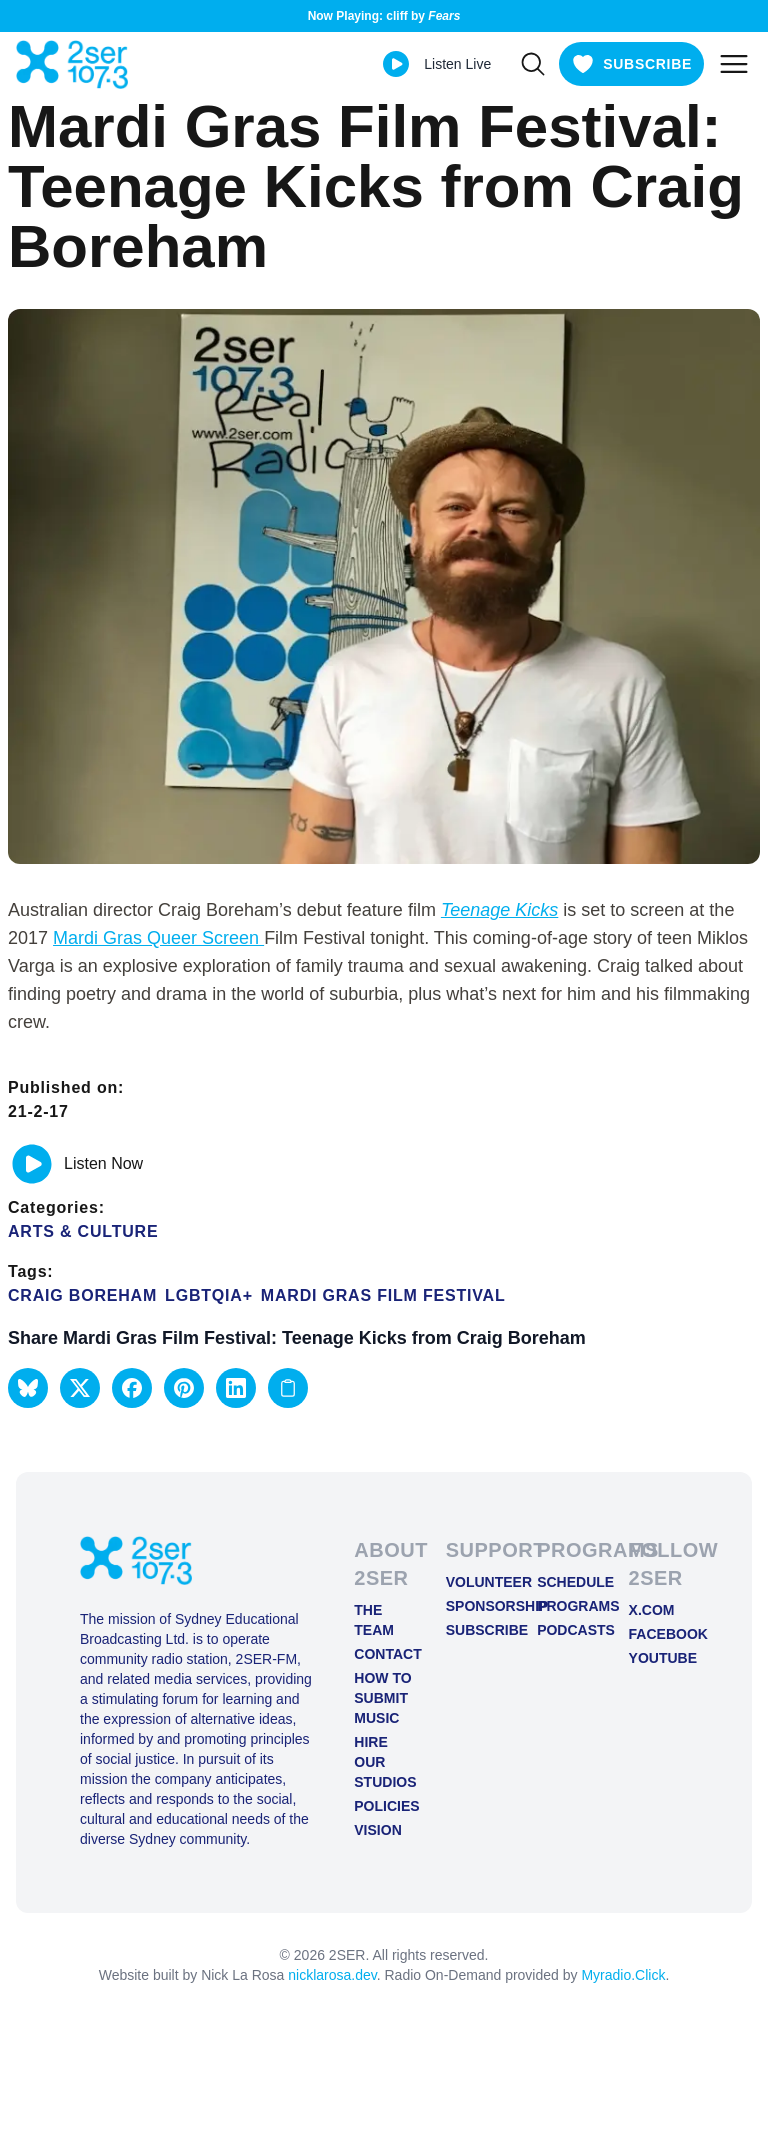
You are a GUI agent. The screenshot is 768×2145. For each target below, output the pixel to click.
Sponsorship (475, 1606)
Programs (566, 1606)
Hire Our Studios (383, 1762)
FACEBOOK (658, 1634)
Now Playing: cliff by (384, 16)
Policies (383, 1806)
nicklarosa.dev (332, 1975)
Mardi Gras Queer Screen (158, 938)
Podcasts (566, 1630)
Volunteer (475, 1582)
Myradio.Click (623, 1975)
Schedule (566, 1582)
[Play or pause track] (32, 1164)
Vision (377, 1830)
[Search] (533, 64)
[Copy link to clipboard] (288, 1388)
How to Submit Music (382, 1698)
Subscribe (475, 1630)
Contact (383, 1654)
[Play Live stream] (396, 64)
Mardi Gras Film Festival (383, 1295)
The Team (374, 1620)
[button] (28, 1388)
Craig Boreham (82, 1295)
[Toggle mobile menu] (734, 64)
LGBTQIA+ (209, 1295)
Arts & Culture (83, 1231)
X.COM (652, 1610)
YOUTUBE (658, 1658)
